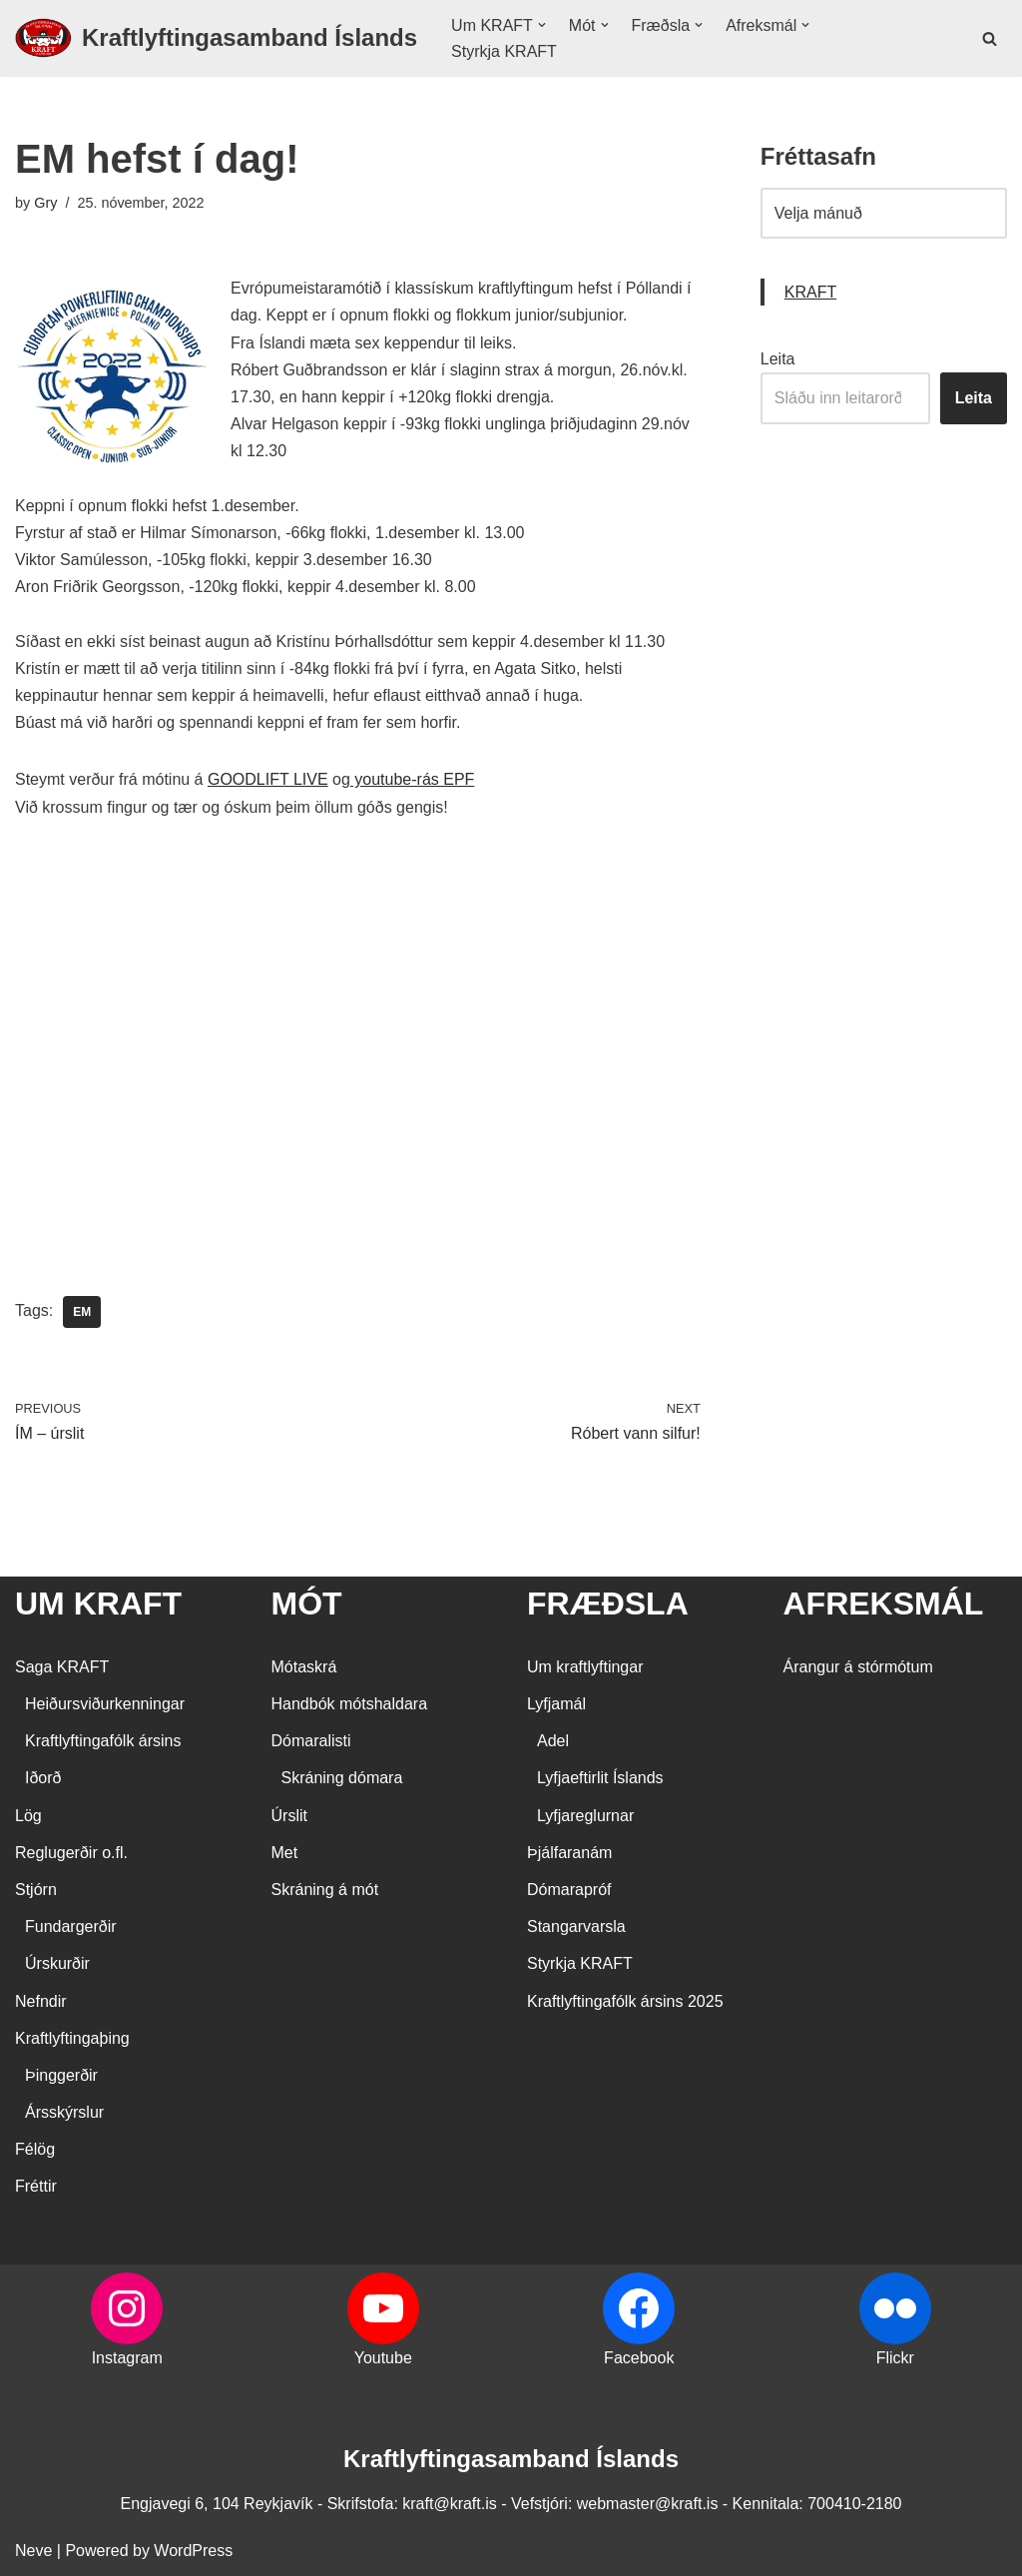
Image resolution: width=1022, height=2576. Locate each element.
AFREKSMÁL (883, 1604)
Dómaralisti (311, 1741)
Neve (33, 2550)
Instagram (127, 2357)
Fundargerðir (71, 1927)
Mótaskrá (304, 1666)
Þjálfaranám (569, 1852)
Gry (45, 244)
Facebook (639, 2357)
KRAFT (810, 332)
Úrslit (289, 1815)
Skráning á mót (325, 1889)
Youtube (383, 2357)
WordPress (193, 2550)
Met (284, 1852)
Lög (28, 1815)
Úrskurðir (57, 1964)
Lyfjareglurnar (585, 1815)
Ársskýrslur (64, 2113)
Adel (553, 1741)
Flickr (895, 2357)
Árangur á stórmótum (858, 1666)
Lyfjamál (556, 1703)
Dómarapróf (569, 1889)
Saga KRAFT (62, 1666)
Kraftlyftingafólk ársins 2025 (625, 2001)
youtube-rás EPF (412, 820)
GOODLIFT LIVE (268, 820)
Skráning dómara (342, 1778)
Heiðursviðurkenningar (105, 1703)
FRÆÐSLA (608, 1604)
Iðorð (43, 1778)
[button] (542, 46)
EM (82, 1353)
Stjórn (36, 1889)
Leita (778, 399)
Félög (35, 2150)
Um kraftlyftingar (585, 1666)
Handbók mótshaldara (349, 1703)
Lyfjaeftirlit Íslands (600, 1778)
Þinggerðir (61, 2075)
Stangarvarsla (576, 1927)
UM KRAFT (98, 1604)
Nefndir (41, 2001)
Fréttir (36, 2187)
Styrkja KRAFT (504, 72)
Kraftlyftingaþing (72, 2038)
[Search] (989, 58)
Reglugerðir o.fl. (71, 1852)
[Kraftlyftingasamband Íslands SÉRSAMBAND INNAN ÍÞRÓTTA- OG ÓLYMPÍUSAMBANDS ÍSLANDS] (216, 59)
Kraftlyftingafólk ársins (103, 1741)
